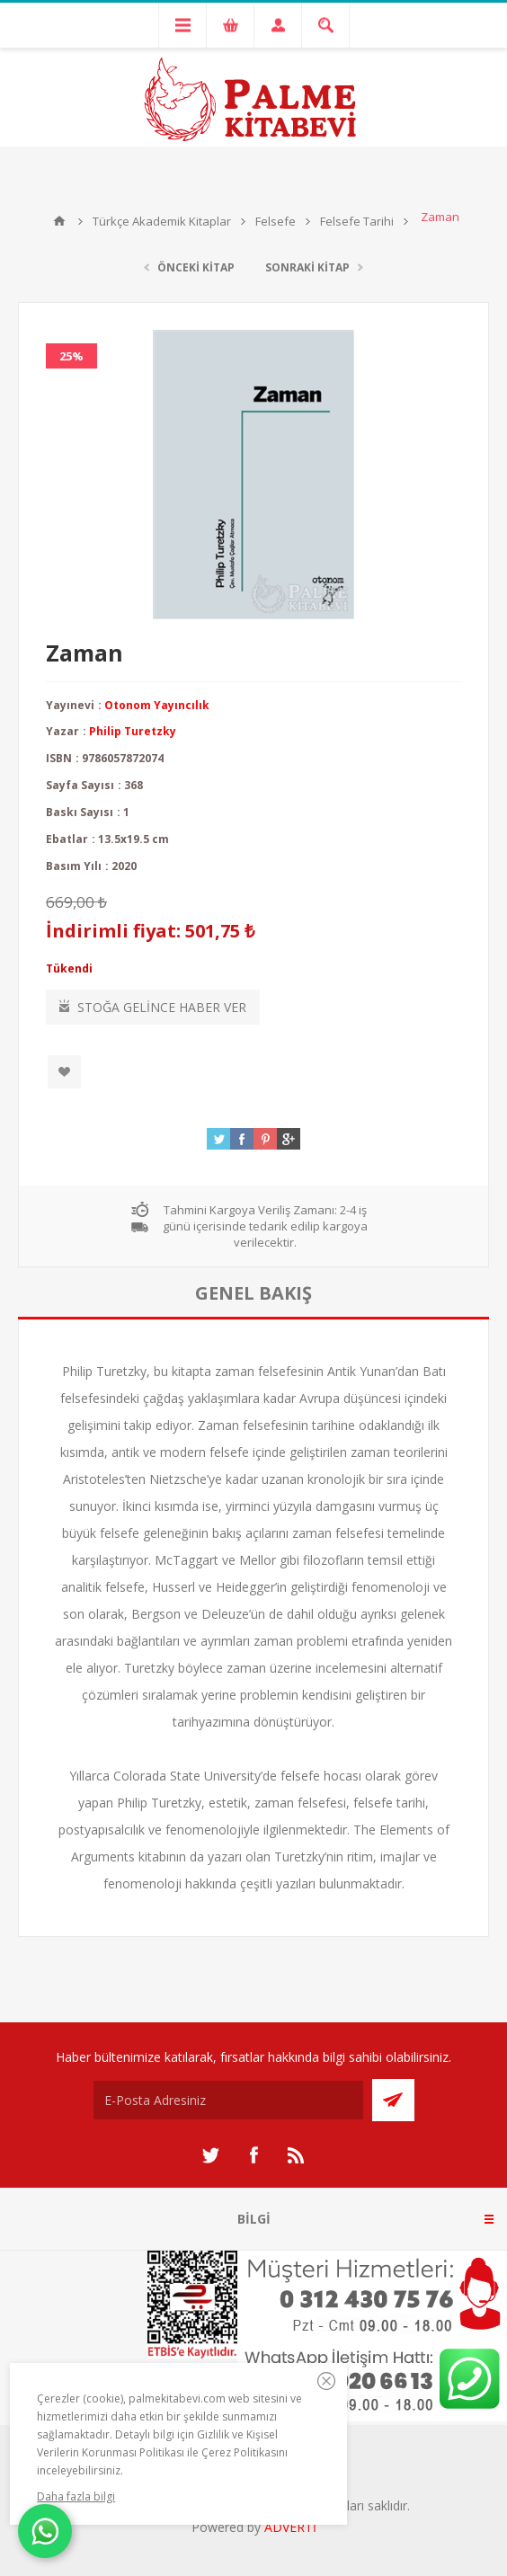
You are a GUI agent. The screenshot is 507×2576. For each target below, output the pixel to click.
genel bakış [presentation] (253, 1293)
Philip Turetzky (132, 731)
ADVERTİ (290, 2527)
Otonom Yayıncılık (156, 705)
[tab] (253, 1293)
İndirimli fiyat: (113, 931)
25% (71, 356)
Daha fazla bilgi (76, 2496)
